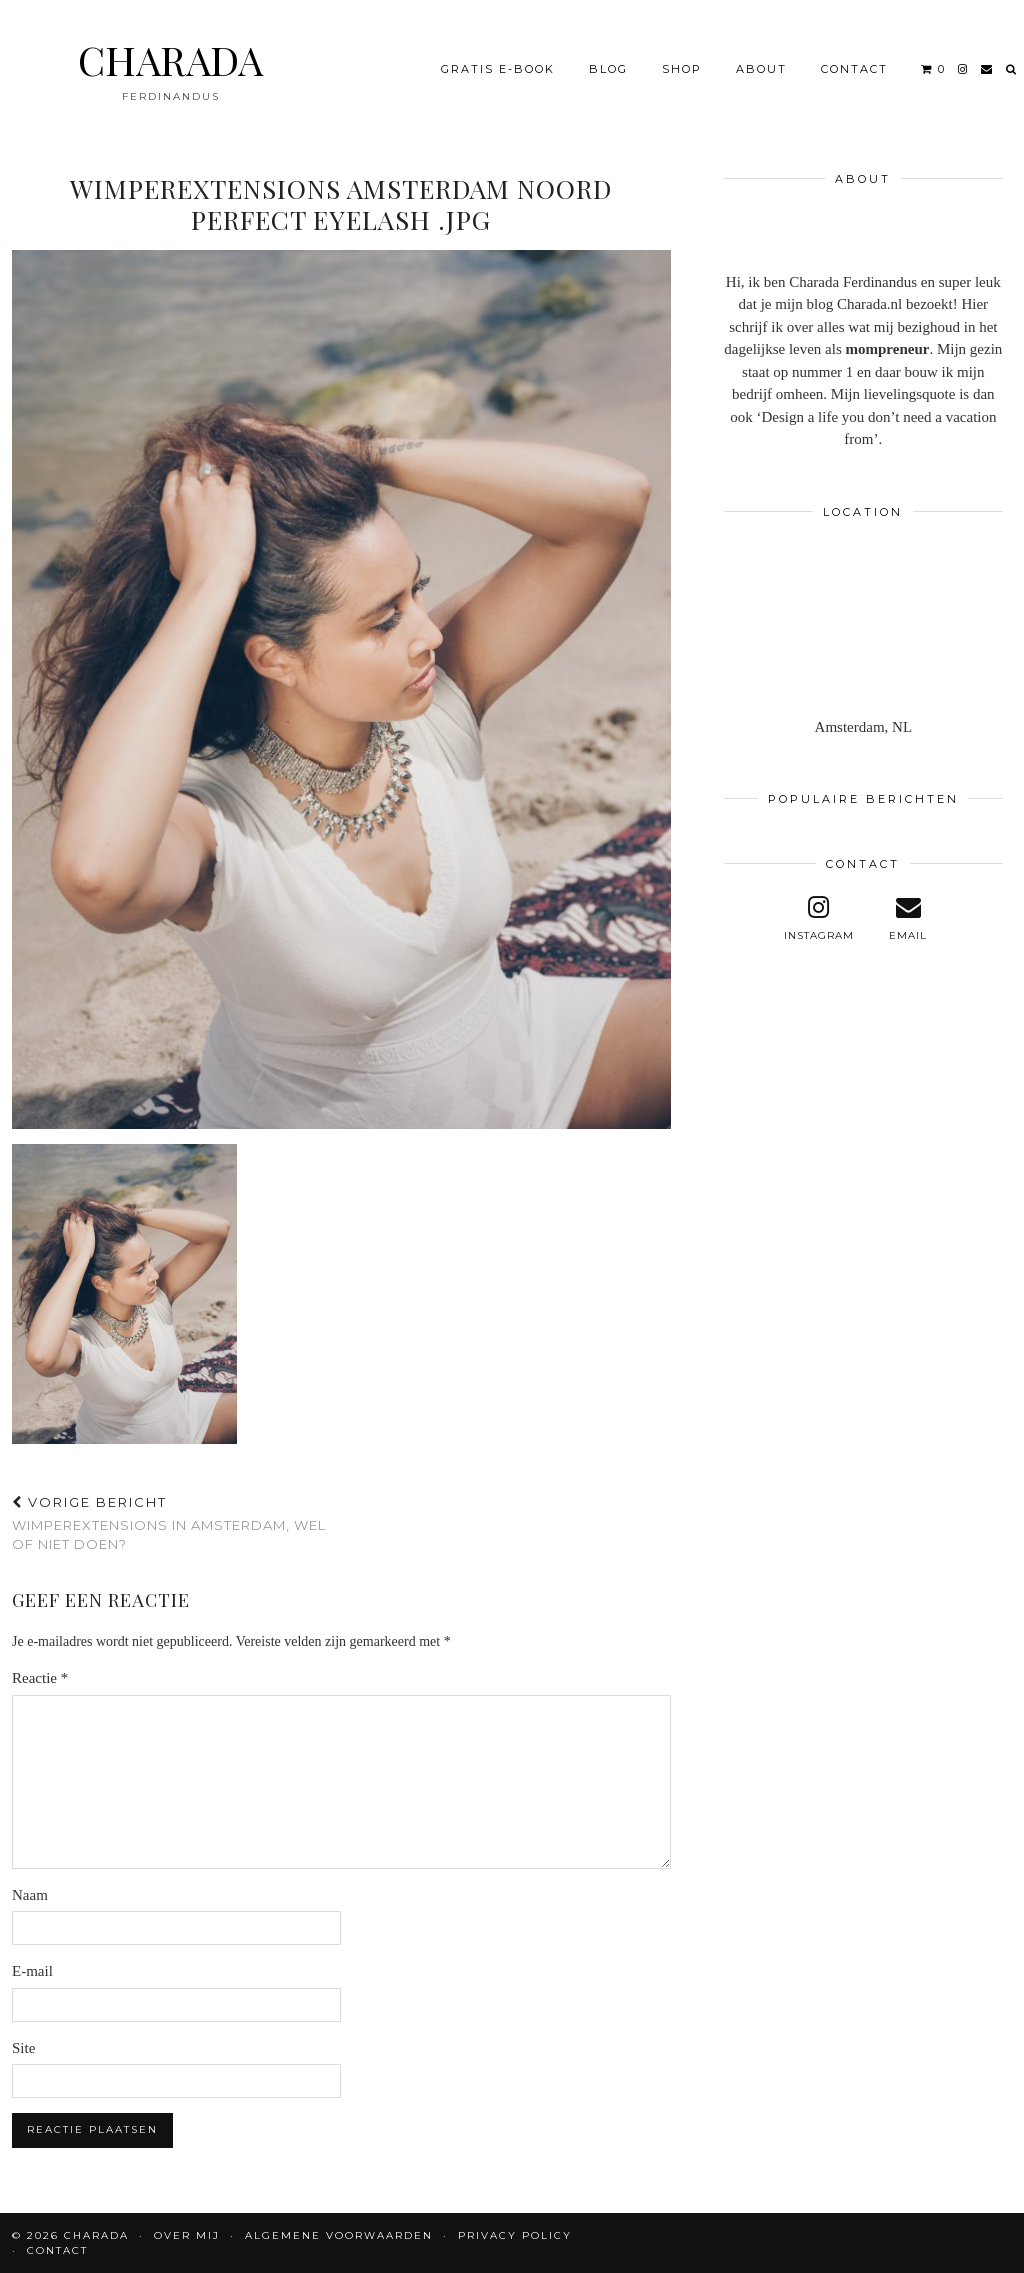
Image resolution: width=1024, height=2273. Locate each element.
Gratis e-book (498, 69)
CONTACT (854, 69)
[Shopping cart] (933, 69)
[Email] (987, 69)
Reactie (40, 1678)
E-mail (32, 1971)
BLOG (608, 69)
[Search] (1012, 69)
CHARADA (170, 59)
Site (23, 2048)
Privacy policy (515, 2235)
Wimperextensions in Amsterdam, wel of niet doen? (176, 1523)
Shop (682, 69)
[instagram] (963, 69)
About (761, 69)
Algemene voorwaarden (339, 2235)
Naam (30, 1895)
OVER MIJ (187, 2235)
